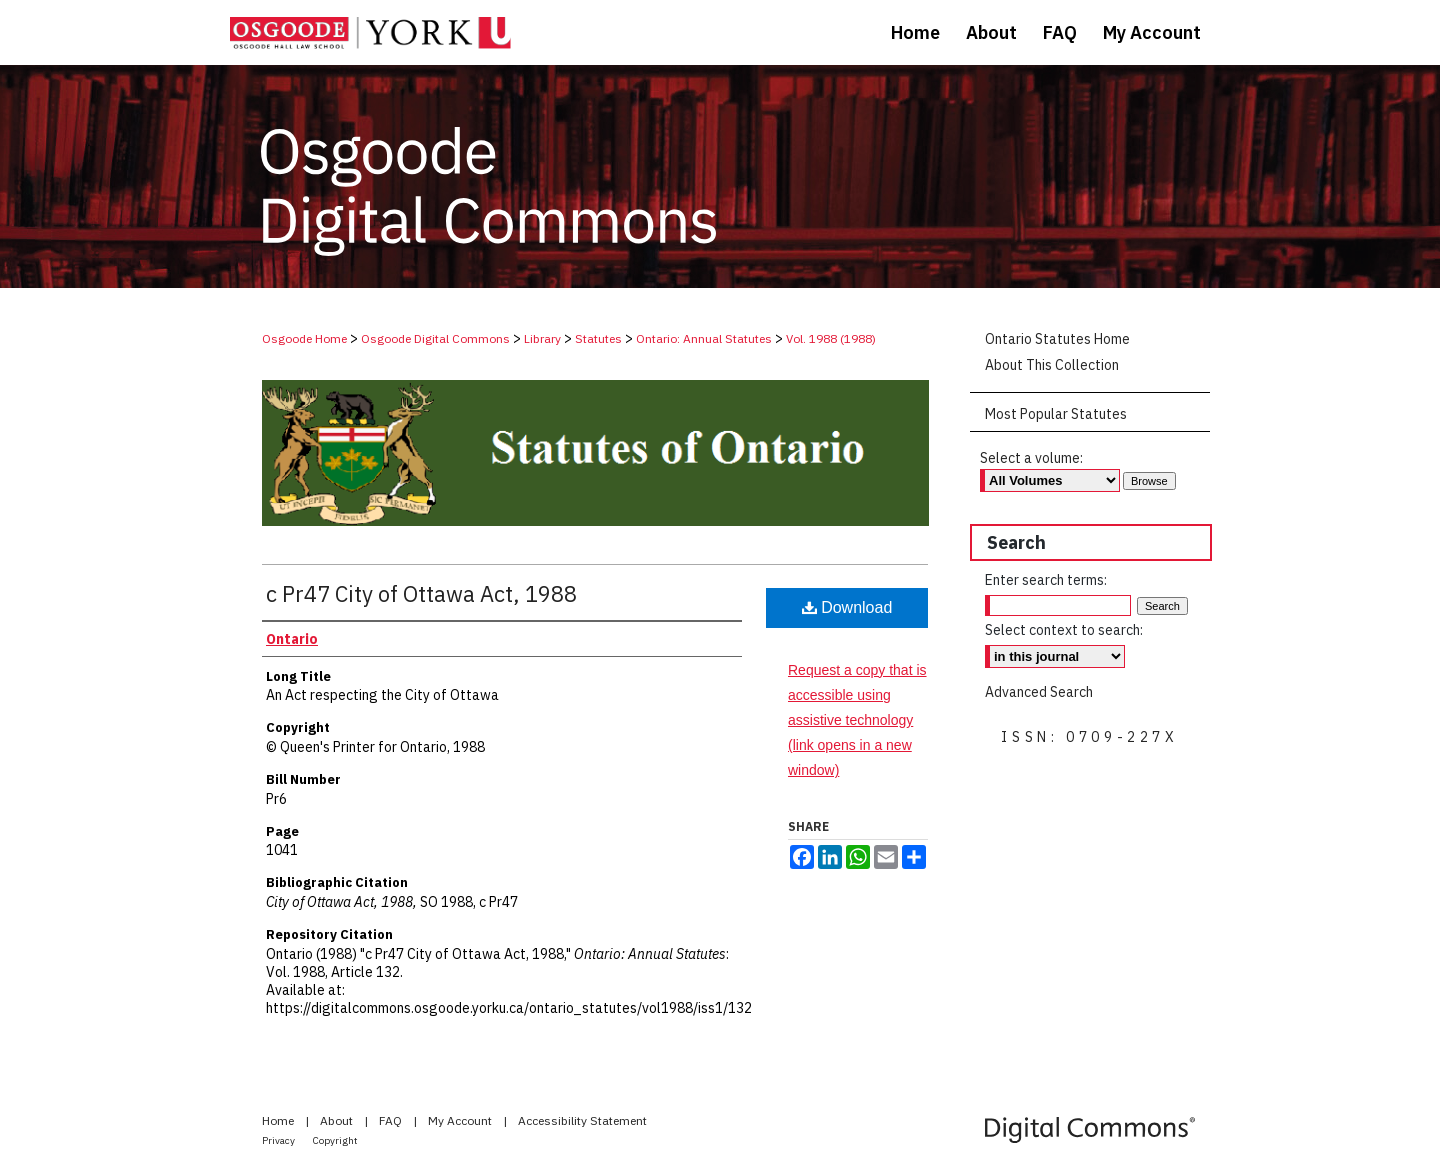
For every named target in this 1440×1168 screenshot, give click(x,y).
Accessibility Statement (582, 1120)
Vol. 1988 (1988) (831, 338)
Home (279, 1120)
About (338, 1120)
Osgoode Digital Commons (435, 338)
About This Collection (1052, 365)
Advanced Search (1039, 692)
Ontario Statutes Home (1057, 339)
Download (847, 607)
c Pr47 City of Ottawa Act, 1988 (421, 593)
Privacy (279, 1140)
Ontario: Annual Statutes (704, 338)
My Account (461, 1120)
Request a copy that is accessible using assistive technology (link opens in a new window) (857, 720)
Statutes (598, 338)
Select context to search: (1064, 630)
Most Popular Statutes (1056, 414)
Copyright (335, 1140)
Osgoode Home (304, 338)
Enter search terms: (1046, 580)
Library (542, 338)
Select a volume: (1031, 458)
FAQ (392, 1120)
